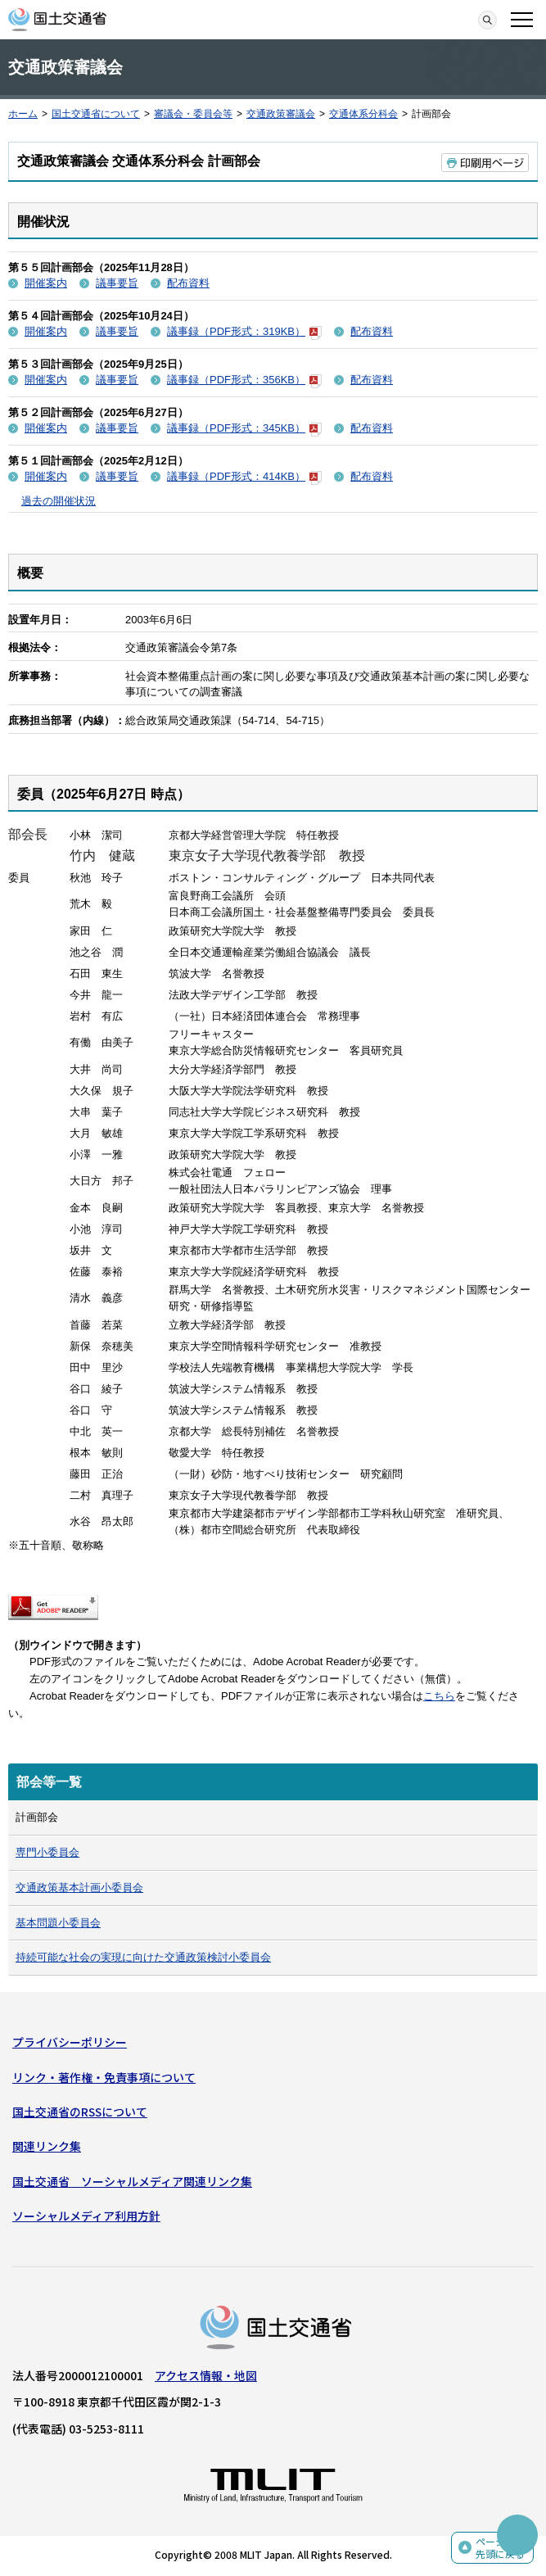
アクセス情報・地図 (206, 2375)
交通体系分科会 (363, 114)
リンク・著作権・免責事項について (104, 2077)
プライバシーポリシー (69, 2042)
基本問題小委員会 (58, 1923)
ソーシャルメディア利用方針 (86, 2215)
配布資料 (188, 283)
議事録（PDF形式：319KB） (244, 331)
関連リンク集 (46, 2146)
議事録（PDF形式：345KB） (244, 428)
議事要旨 (117, 283)
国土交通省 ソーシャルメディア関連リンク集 (132, 2181)
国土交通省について (96, 114)
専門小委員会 (47, 1852)
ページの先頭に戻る (500, 2547)
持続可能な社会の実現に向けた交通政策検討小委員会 (143, 1957)
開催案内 (46, 283)
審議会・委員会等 (193, 114)
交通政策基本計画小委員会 (79, 1887)
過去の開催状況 (58, 501)
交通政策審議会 (280, 114)
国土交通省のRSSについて (79, 2111)
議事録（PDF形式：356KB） (244, 379)
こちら (439, 1696)
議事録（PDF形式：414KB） (244, 476)
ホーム (23, 114)
